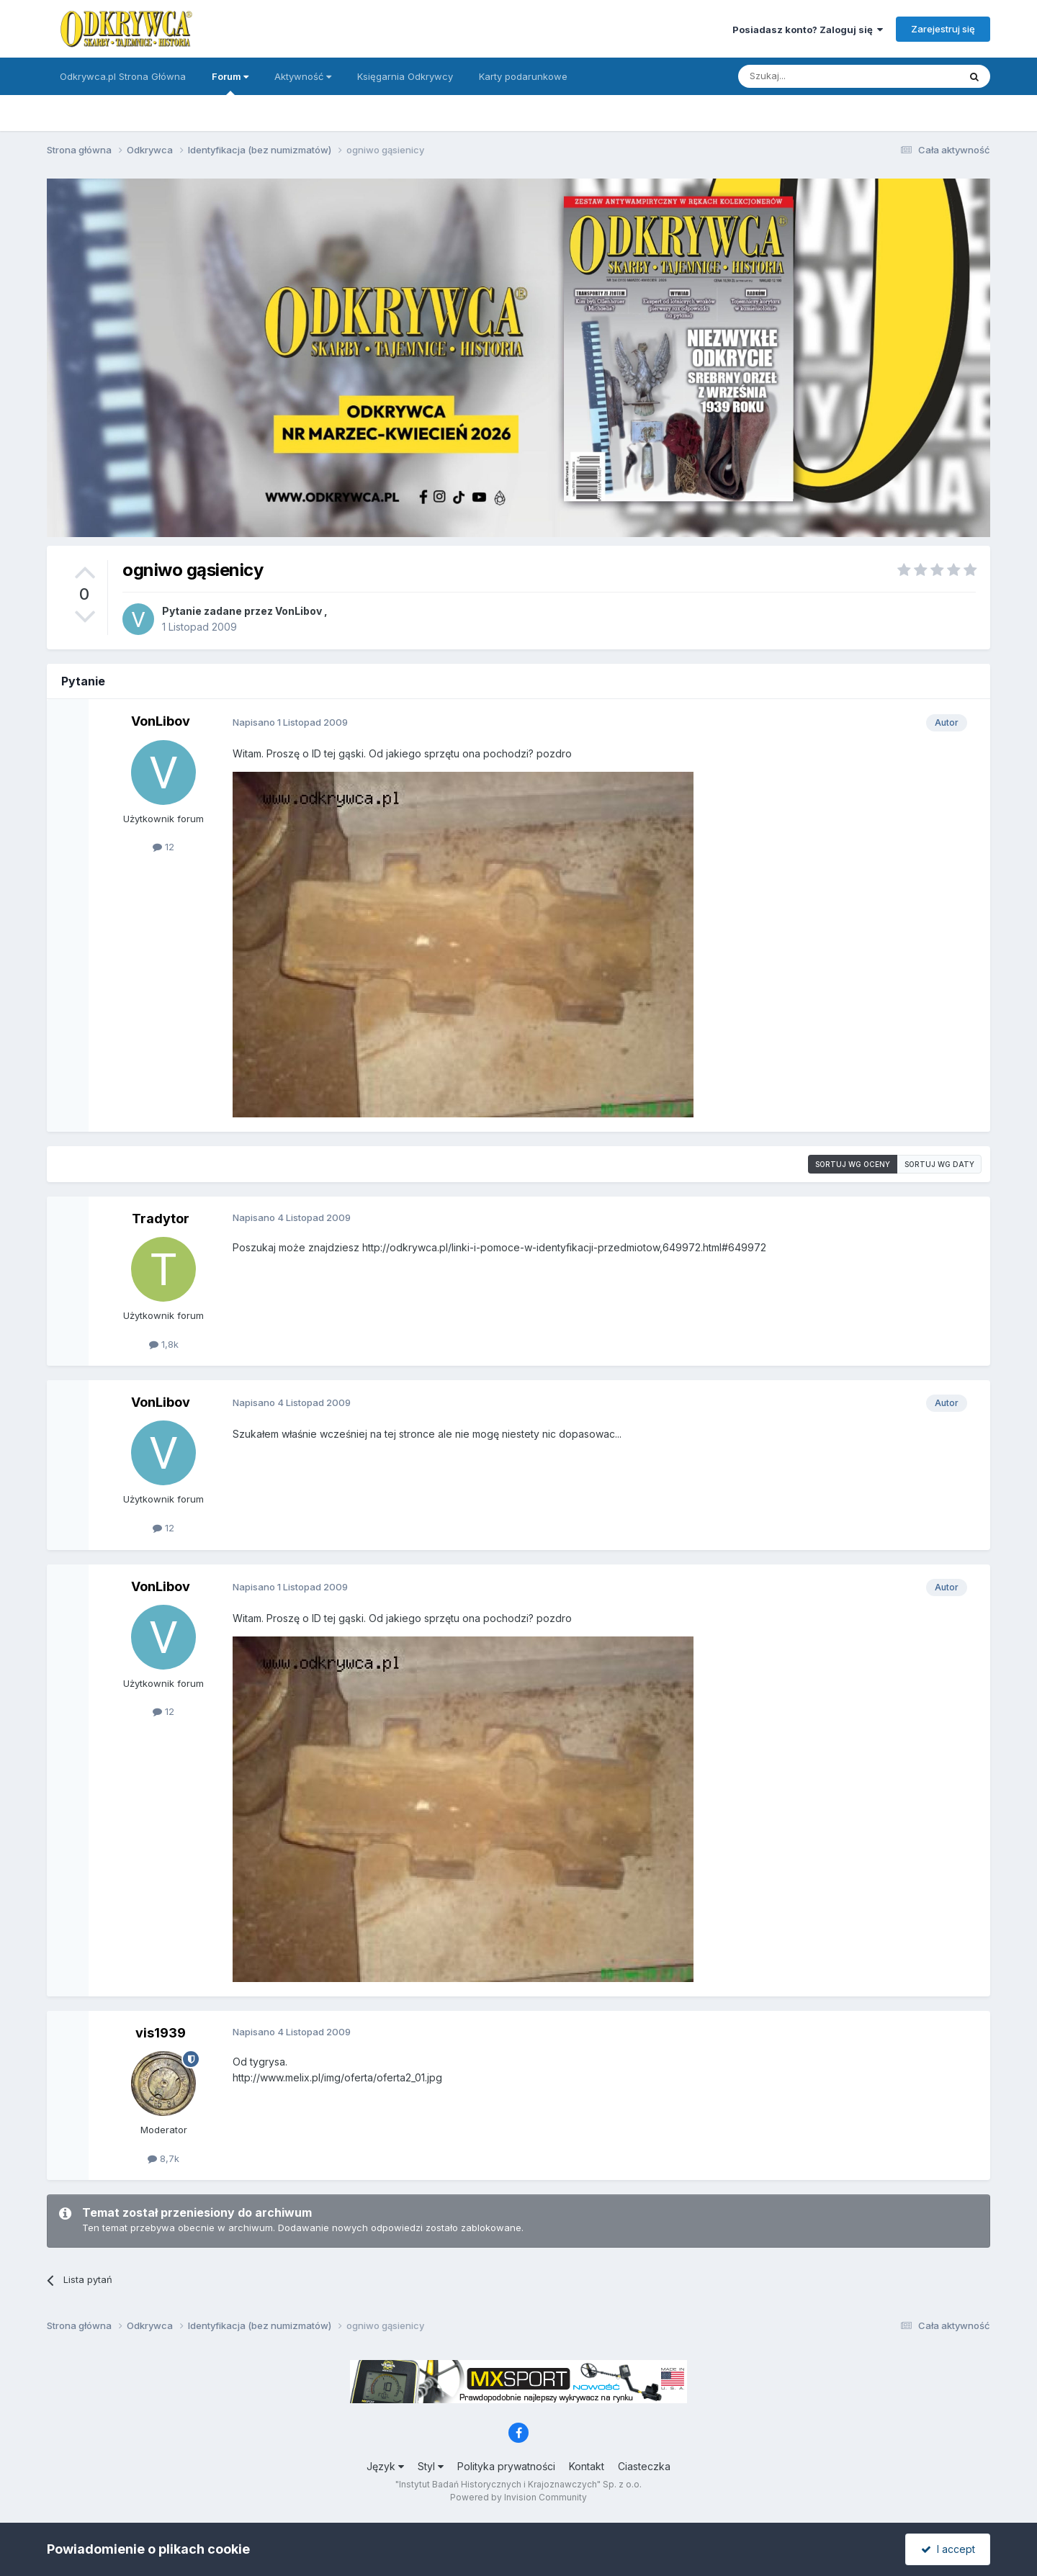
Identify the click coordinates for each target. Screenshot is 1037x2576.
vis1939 (160, 2032)
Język (385, 2466)
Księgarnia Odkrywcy (405, 76)
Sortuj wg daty (939, 1164)
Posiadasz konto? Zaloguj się (807, 29)
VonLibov (298, 611)
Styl (431, 2466)
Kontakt (586, 2466)
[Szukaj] (812, 76)
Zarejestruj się (943, 29)
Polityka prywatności (506, 2466)
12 (163, 846)
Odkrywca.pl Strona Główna (123, 76)
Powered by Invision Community (518, 2497)
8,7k (163, 2158)
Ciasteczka (644, 2466)
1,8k (164, 1344)
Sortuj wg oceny (852, 1164)
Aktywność (302, 76)
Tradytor (160, 1218)
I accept (948, 2549)
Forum (230, 83)
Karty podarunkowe (523, 76)
